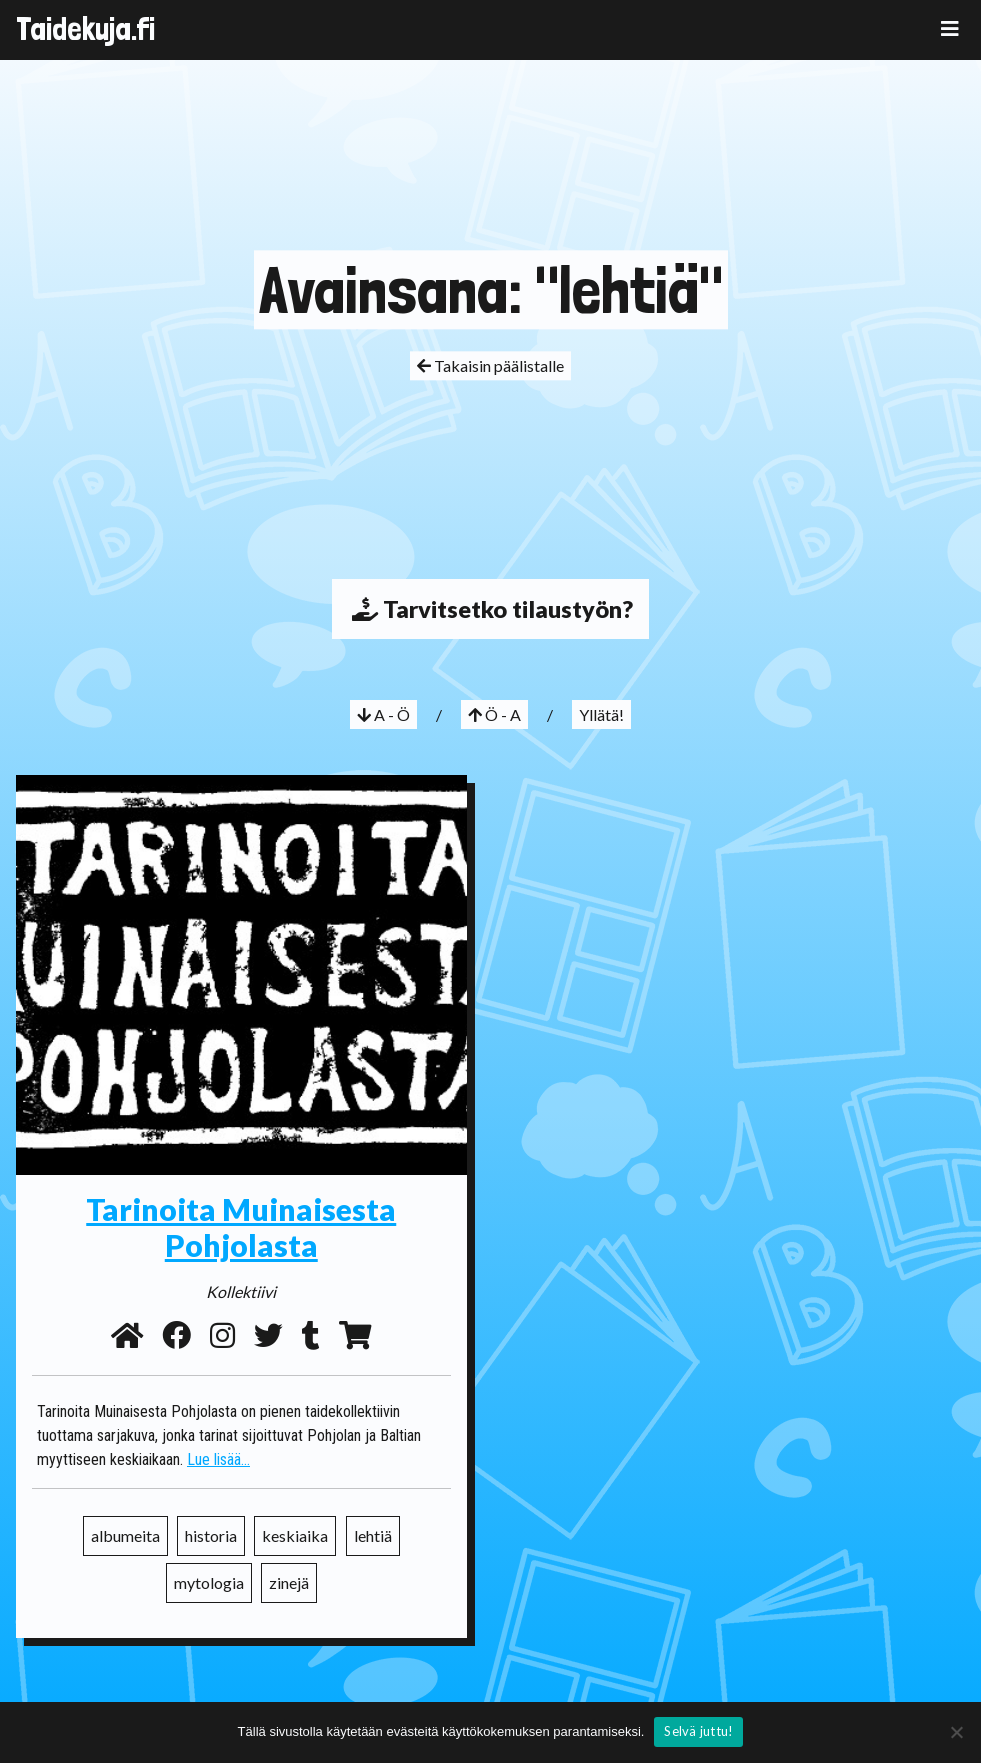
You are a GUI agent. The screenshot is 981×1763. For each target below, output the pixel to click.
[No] (956, 1732)
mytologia (209, 1582)
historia (211, 1535)
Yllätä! (601, 714)
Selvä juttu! (698, 1731)
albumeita (125, 1535)
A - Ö (383, 714)
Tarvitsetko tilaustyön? (490, 609)
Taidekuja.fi (85, 29)
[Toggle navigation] (950, 28)
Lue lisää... (218, 1459)
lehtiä (373, 1535)
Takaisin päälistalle (490, 365)
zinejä (289, 1582)
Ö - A (494, 714)
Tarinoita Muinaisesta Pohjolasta (241, 1227)
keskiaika (295, 1535)
